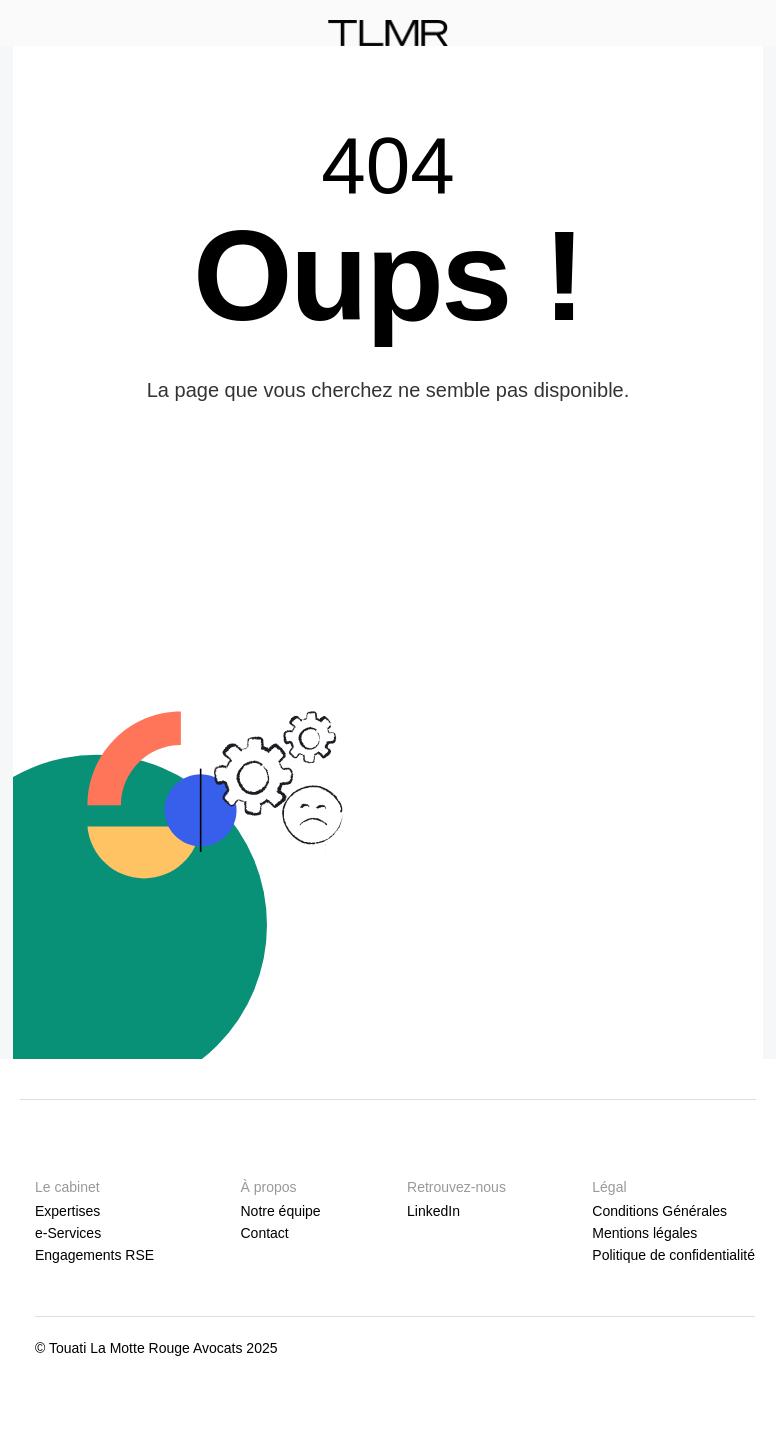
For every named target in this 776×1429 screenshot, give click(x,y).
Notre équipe (280, 1211)
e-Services (68, 1233)
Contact (264, 1233)
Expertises (67, 1211)
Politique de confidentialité (673, 1255)
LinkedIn (433, 1211)
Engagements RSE (94, 1255)
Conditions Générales (659, 1211)
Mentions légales (644, 1233)
